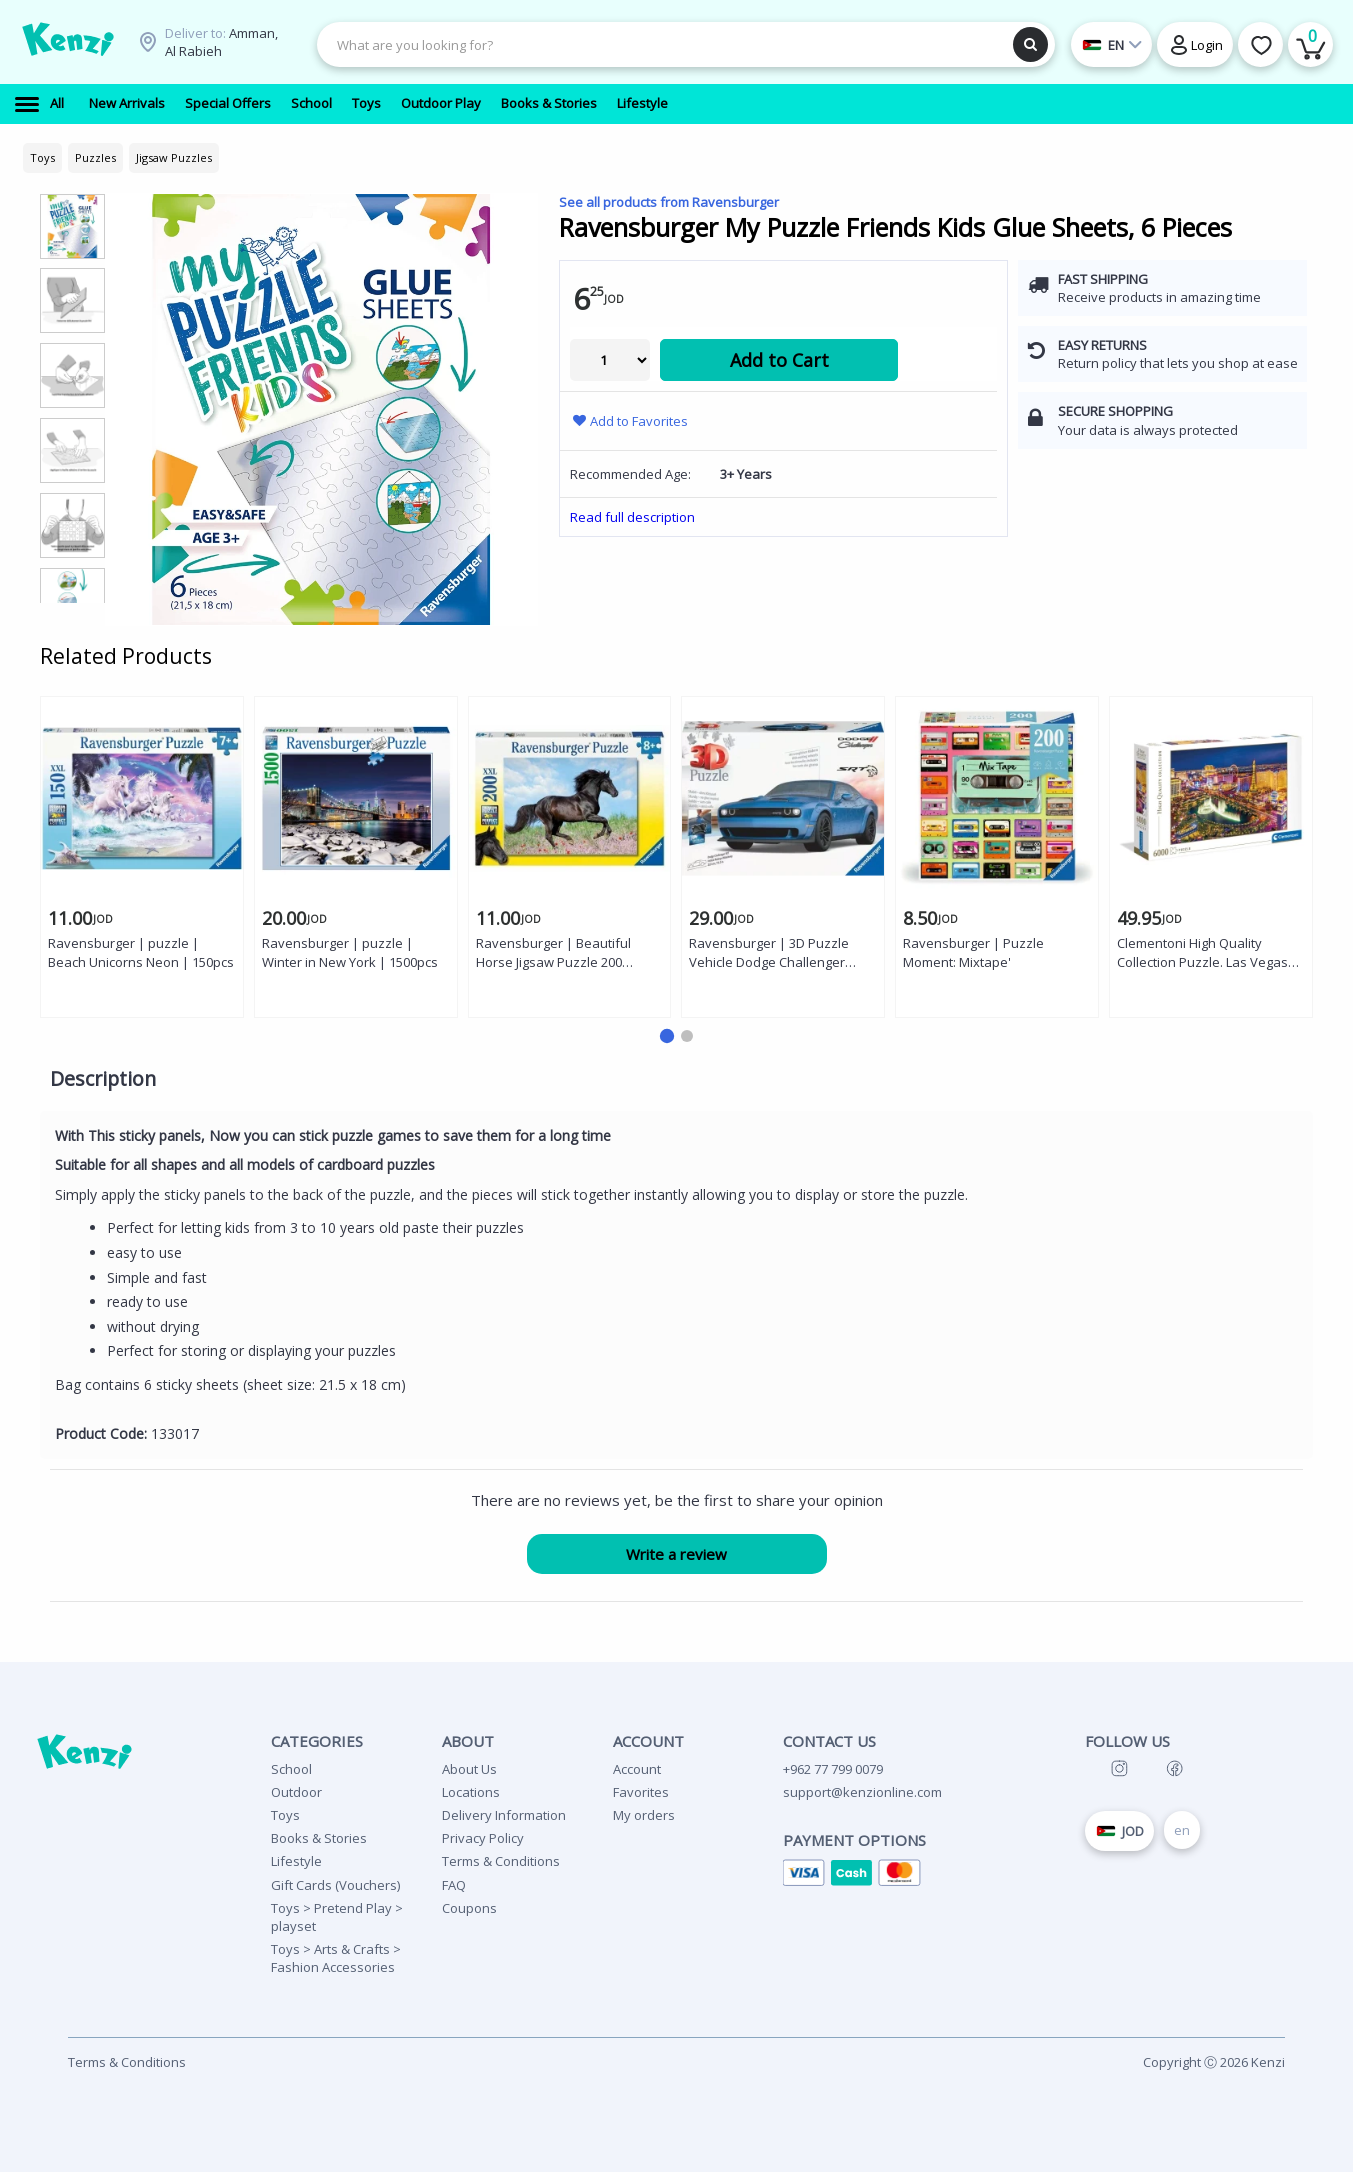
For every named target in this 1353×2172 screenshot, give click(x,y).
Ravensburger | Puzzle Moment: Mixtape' (973, 952)
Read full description (632, 517)
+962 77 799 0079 (833, 1769)
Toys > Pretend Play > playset (337, 1917)
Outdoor (296, 1792)
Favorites (641, 1792)
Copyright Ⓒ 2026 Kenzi (1214, 2062)
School (291, 1769)
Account (637, 1769)
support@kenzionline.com (862, 1792)
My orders (644, 1815)
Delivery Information (504, 1815)
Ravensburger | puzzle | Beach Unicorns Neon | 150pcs (141, 952)
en (1182, 1830)
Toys (285, 1815)
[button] (666, 1036)
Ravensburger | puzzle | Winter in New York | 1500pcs (350, 952)
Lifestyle (296, 1861)
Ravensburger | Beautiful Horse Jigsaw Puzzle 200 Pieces (553, 953)
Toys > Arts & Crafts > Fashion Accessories (336, 1958)
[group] (72, 225)
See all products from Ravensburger (669, 202)
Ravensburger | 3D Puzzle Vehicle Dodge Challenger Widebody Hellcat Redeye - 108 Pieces (782, 953)
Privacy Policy (483, 1838)
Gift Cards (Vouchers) (335, 1885)
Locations (471, 1792)
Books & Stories (319, 1838)
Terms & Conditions (501, 1861)
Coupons (469, 1908)
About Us (469, 1769)
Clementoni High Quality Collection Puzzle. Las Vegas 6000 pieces (1202, 953)
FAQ (454, 1885)
